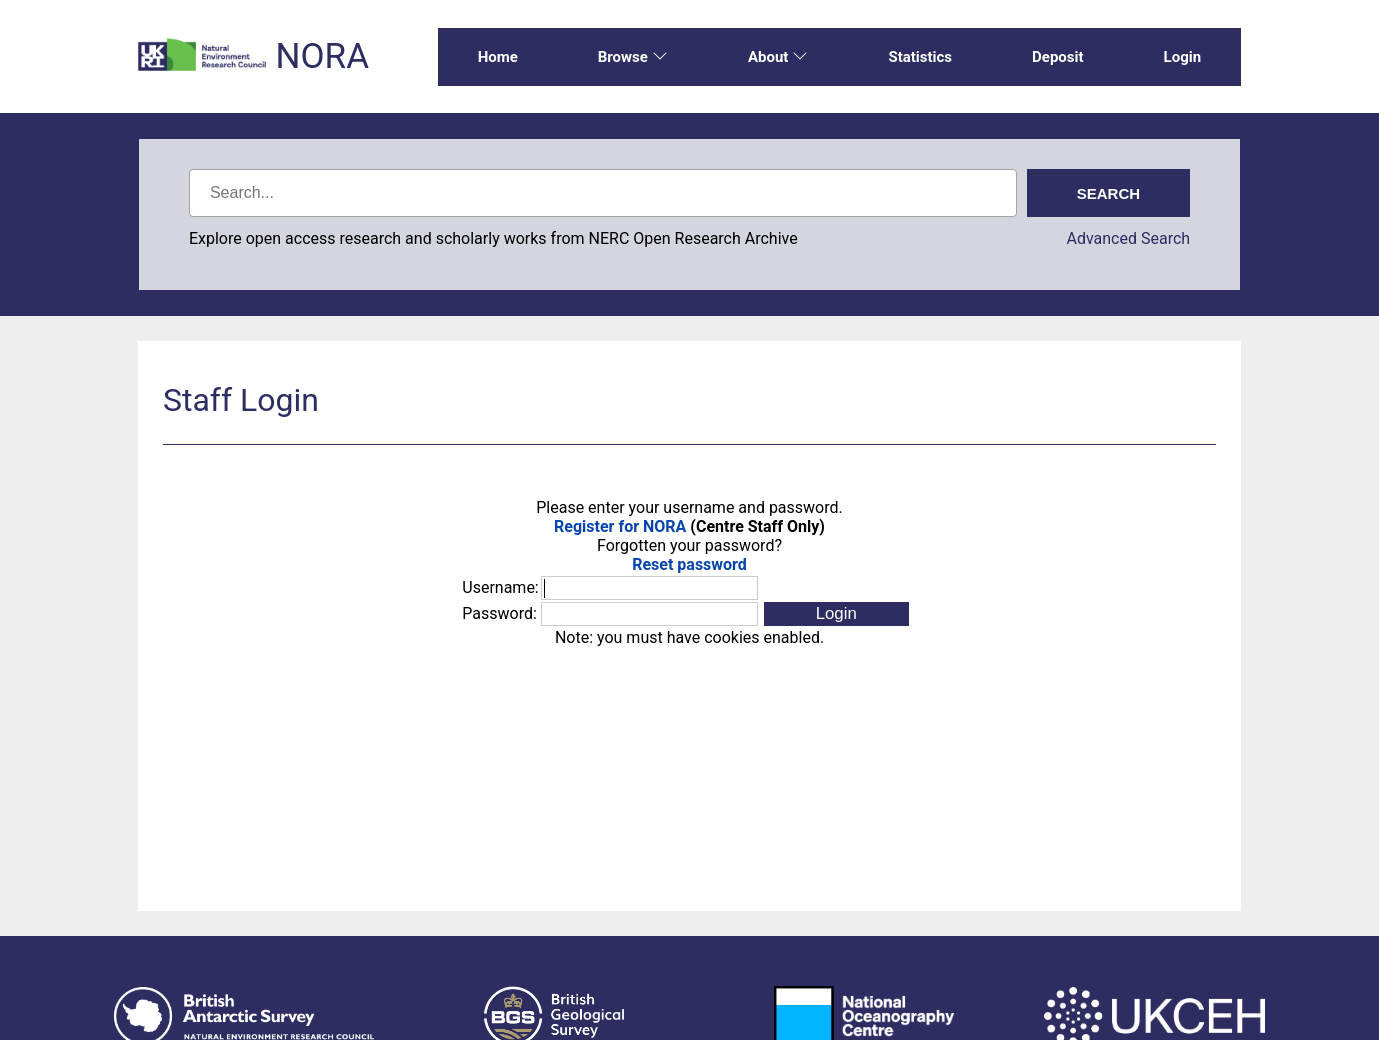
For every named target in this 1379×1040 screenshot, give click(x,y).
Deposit (1058, 57)
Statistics (920, 57)
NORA (322, 56)
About (778, 57)
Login (1183, 57)
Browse (633, 57)
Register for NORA (620, 526)
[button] (836, 614)
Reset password (689, 564)
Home (498, 57)
